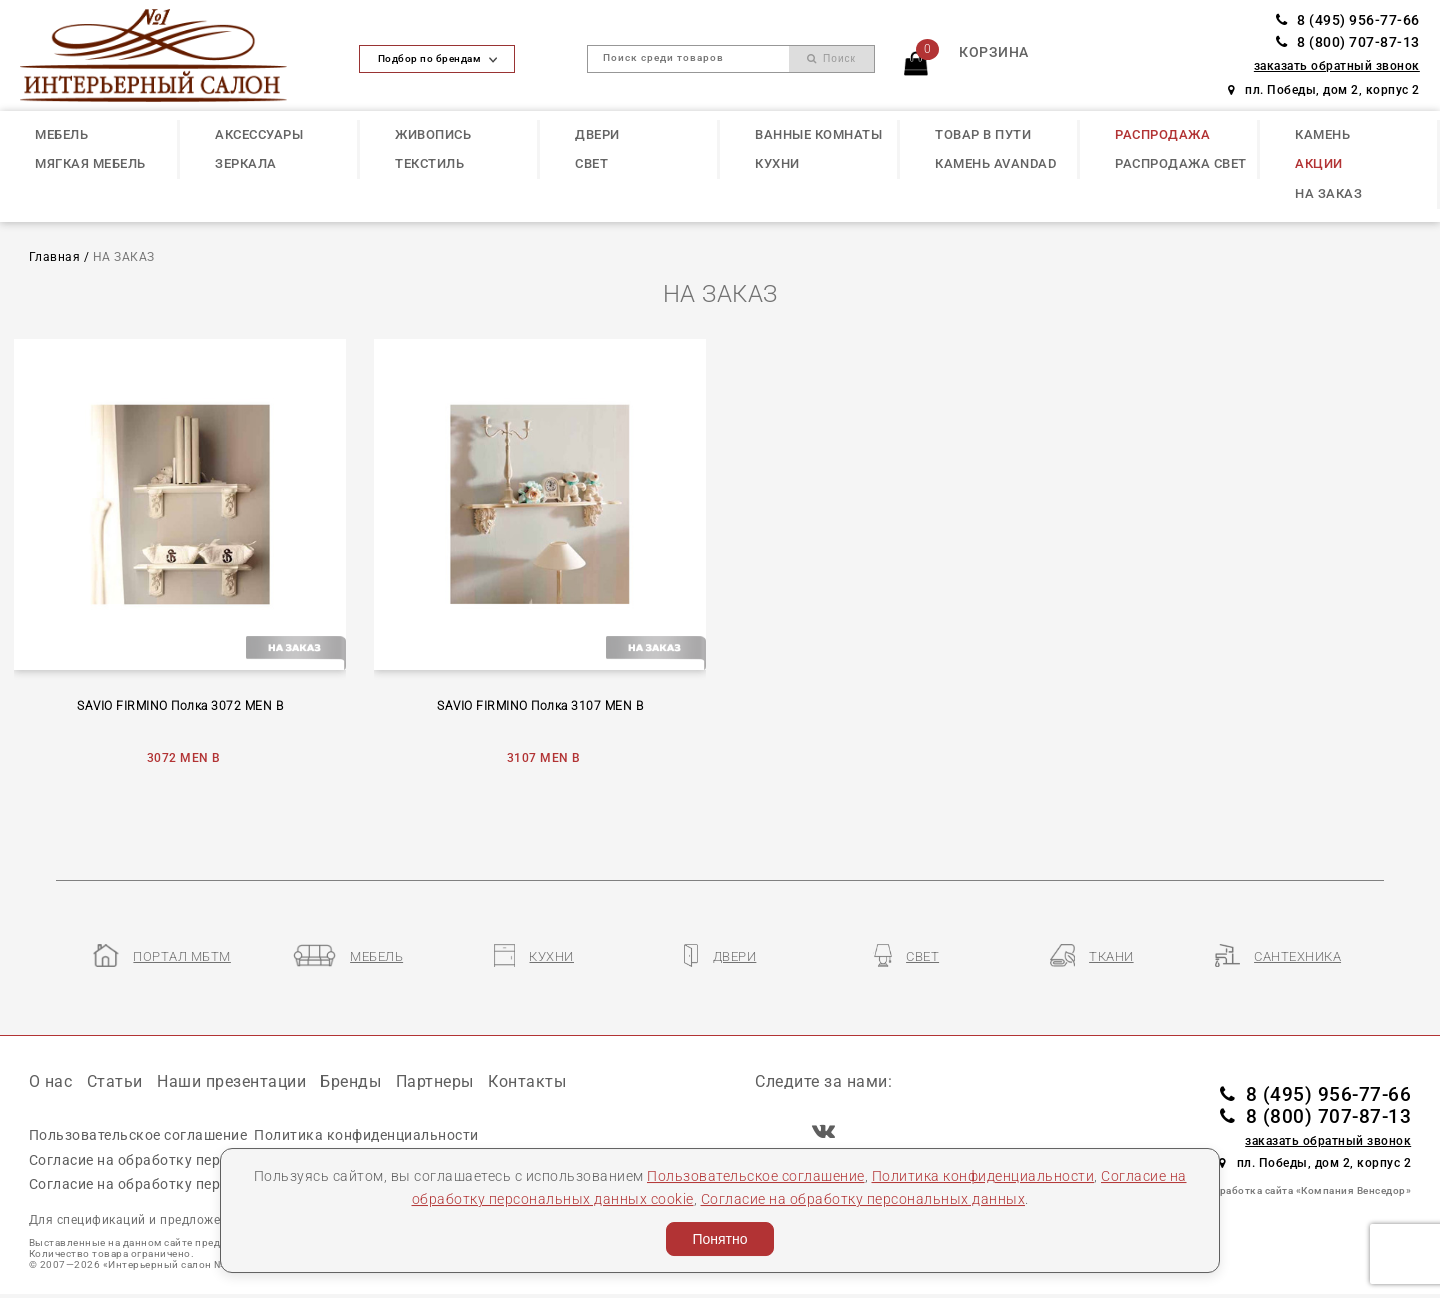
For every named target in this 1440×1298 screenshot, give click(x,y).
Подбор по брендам (438, 58)
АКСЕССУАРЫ (259, 134)
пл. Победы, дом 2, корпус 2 (1324, 90)
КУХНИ (777, 163)
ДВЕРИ (597, 134)
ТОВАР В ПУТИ (983, 134)
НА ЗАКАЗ (1328, 193)
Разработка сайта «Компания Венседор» (1306, 1190)
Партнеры (435, 1081)
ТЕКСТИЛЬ (429, 163)
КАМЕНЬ (1322, 134)
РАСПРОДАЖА (1162, 134)
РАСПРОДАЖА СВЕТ (1181, 163)
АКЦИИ (1319, 163)
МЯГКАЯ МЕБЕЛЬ (90, 163)
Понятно (719, 1239)
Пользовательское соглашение (756, 1176)
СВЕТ (591, 163)
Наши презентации (231, 1081)
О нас (51, 1081)
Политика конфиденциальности (983, 1176)
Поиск (831, 58)
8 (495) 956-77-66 (1348, 20)
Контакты (527, 1081)
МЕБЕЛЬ (61, 134)
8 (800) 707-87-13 (1348, 42)
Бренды (350, 1081)
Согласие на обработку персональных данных (863, 1199)
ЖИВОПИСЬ (433, 134)
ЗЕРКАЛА (246, 163)
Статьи (115, 1081)
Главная (55, 257)
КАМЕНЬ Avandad (995, 163)
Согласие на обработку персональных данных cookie (215, 1160)
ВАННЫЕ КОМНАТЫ (818, 134)
